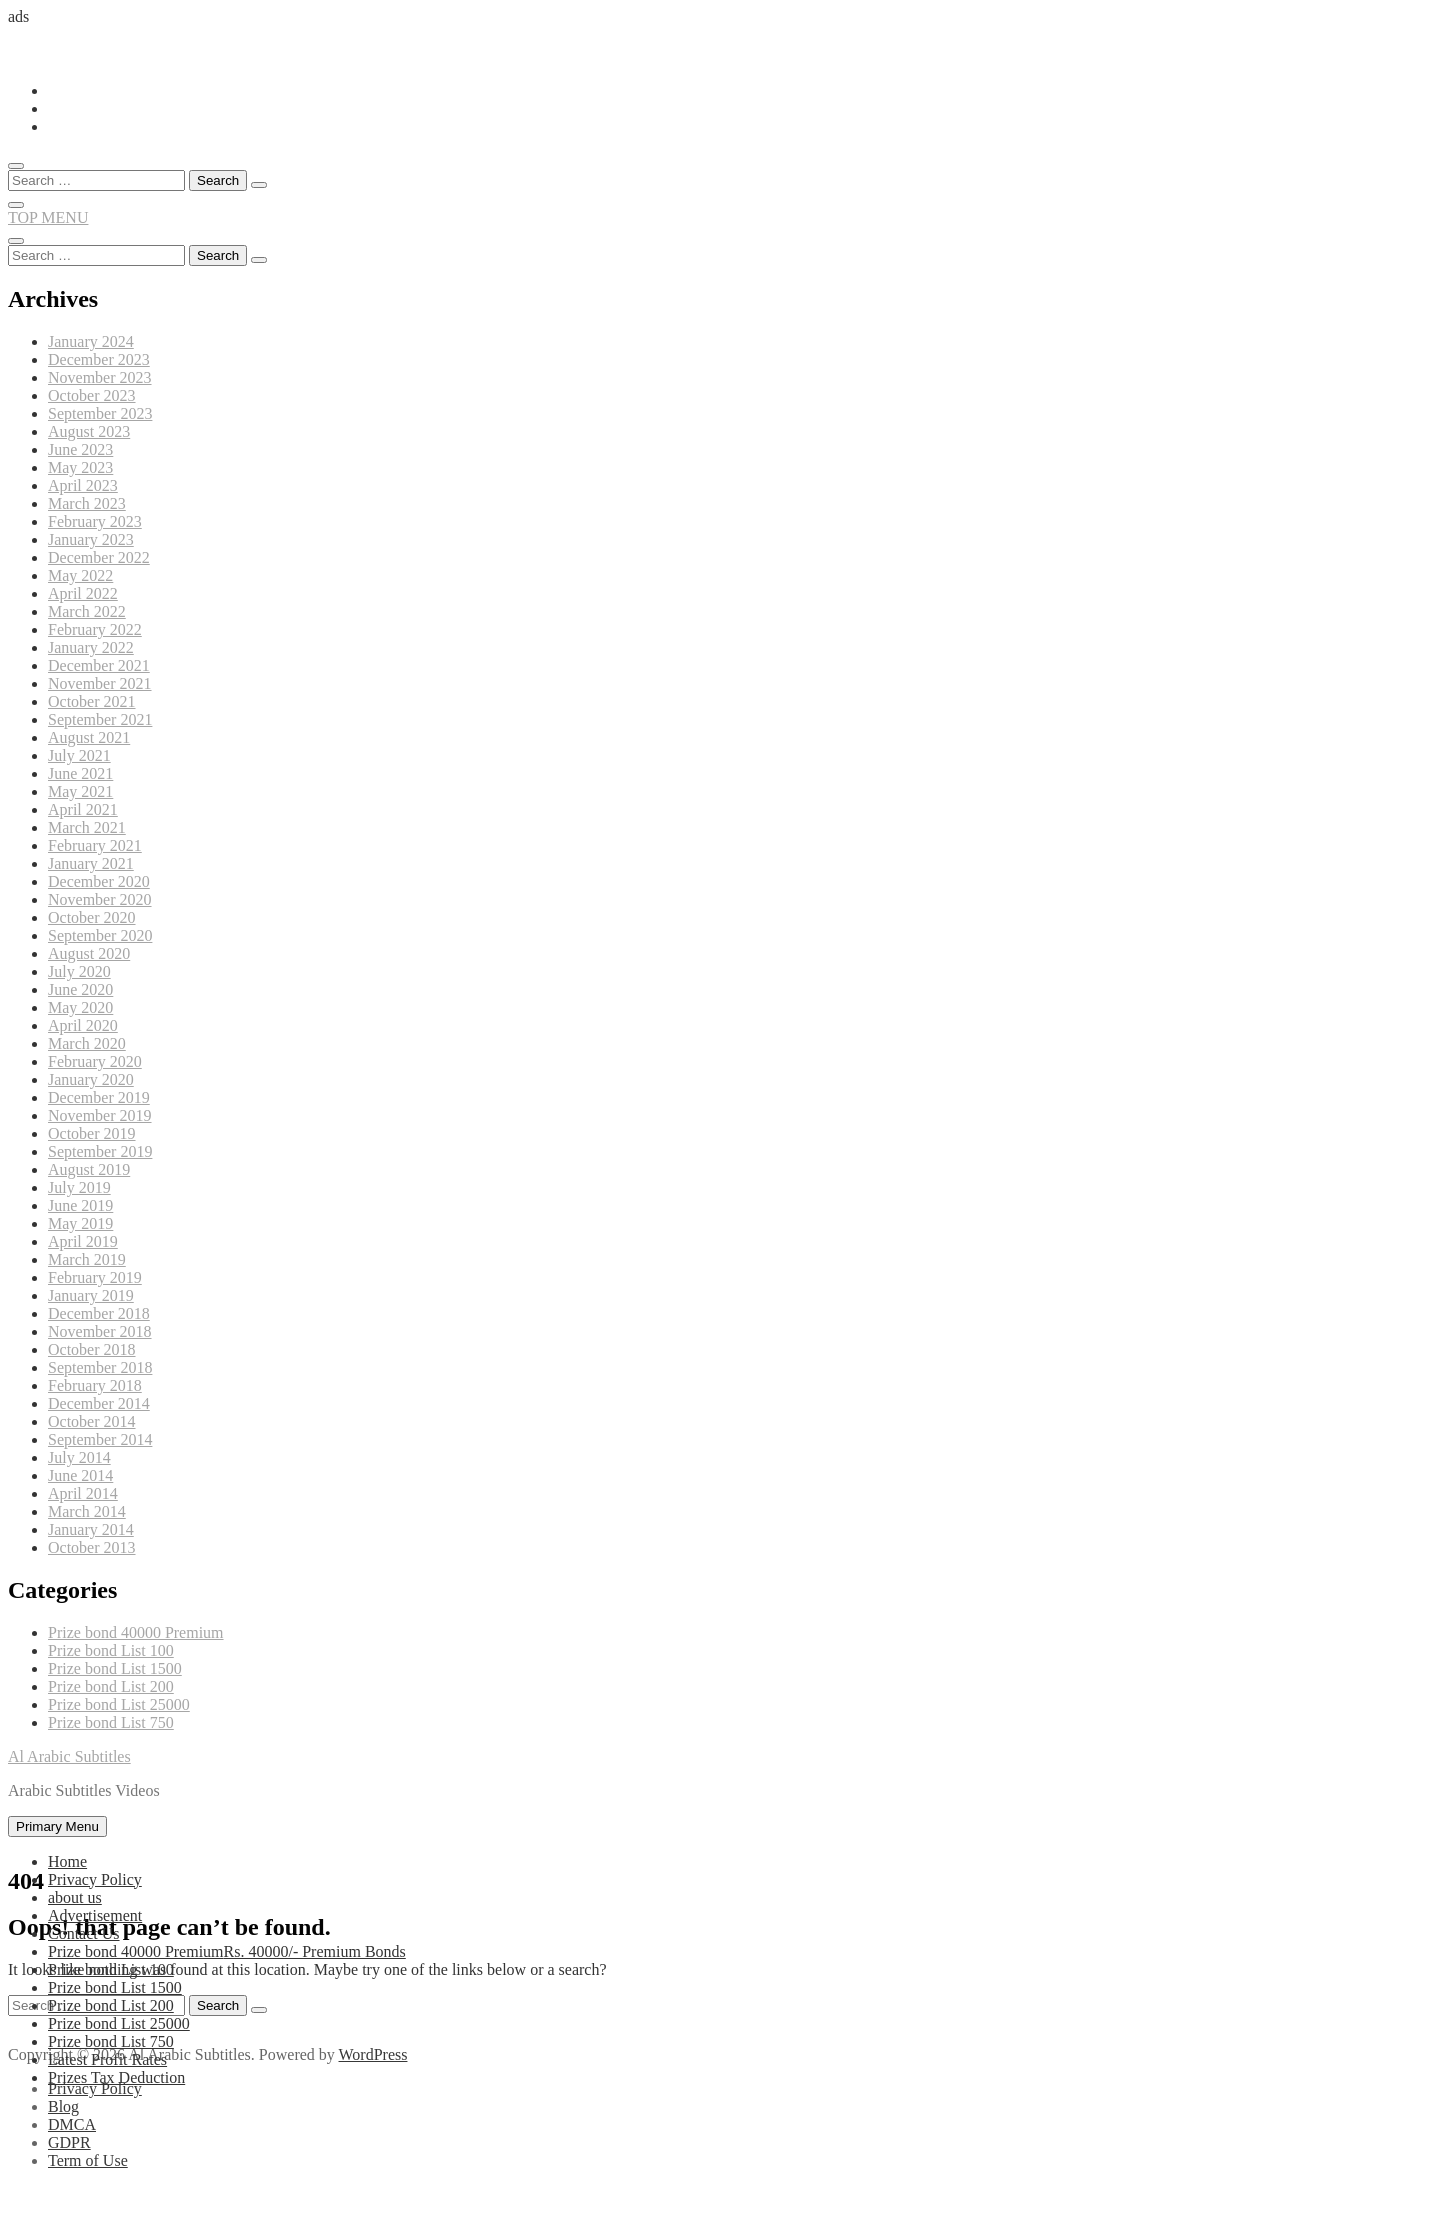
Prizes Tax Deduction (116, 2077)
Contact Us (84, 1933)
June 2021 (80, 773)
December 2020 (99, 881)
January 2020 (91, 1079)
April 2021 (83, 809)
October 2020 (92, 917)
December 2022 (99, 557)
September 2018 (100, 1367)
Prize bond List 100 (111, 1650)
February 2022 (95, 629)
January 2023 (91, 539)
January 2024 (91, 341)
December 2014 (99, 1403)
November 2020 (100, 899)
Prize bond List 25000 (119, 1704)
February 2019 (95, 1277)
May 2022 (80, 575)
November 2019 (100, 1115)
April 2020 (83, 1025)
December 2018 (99, 1313)
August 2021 (89, 737)
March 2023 (87, 503)
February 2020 (95, 1061)
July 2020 (79, 971)
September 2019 (100, 1151)
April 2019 (83, 1241)
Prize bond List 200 (111, 1686)
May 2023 (80, 467)
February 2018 (95, 1385)
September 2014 (100, 1439)
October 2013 (92, 1547)
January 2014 (91, 1529)
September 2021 (100, 719)
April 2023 (83, 485)
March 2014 (87, 1511)
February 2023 (95, 521)
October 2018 (92, 1349)
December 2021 (99, 665)
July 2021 (79, 755)
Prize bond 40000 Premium (136, 1632)
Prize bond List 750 (111, 1722)
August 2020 (89, 953)
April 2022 (83, 593)
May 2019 (80, 1223)
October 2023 (92, 395)
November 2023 (100, 377)
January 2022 (91, 647)
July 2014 (79, 1457)
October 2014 (92, 1421)
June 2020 (80, 989)
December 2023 (99, 359)
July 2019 (79, 1187)
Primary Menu (57, 1826)
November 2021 (100, 683)
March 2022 (87, 611)
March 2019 (87, 1259)
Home (67, 1861)
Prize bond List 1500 (115, 1668)
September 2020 (100, 935)
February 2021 (95, 845)
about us (75, 1897)
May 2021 (80, 791)
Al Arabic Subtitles (69, 1756)
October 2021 (92, 701)
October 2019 (92, 1133)
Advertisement (95, 1915)
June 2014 (80, 1475)
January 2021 (91, 863)
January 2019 (91, 1295)
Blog (63, 2106)
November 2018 (100, 1331)
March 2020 (87, 1043)
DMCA (72, 2124)
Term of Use (88, 2160)
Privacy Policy (95, 1879)
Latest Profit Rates (107, 2059)
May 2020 (80, 1007)
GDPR (69, 2142)
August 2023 (89, 431)
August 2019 (89, 1169)
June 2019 (80, 1205)
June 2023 (80, 449)
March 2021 (87, 827)
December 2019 (99, 1097)
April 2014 (83, 1493)
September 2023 (100, 413)
